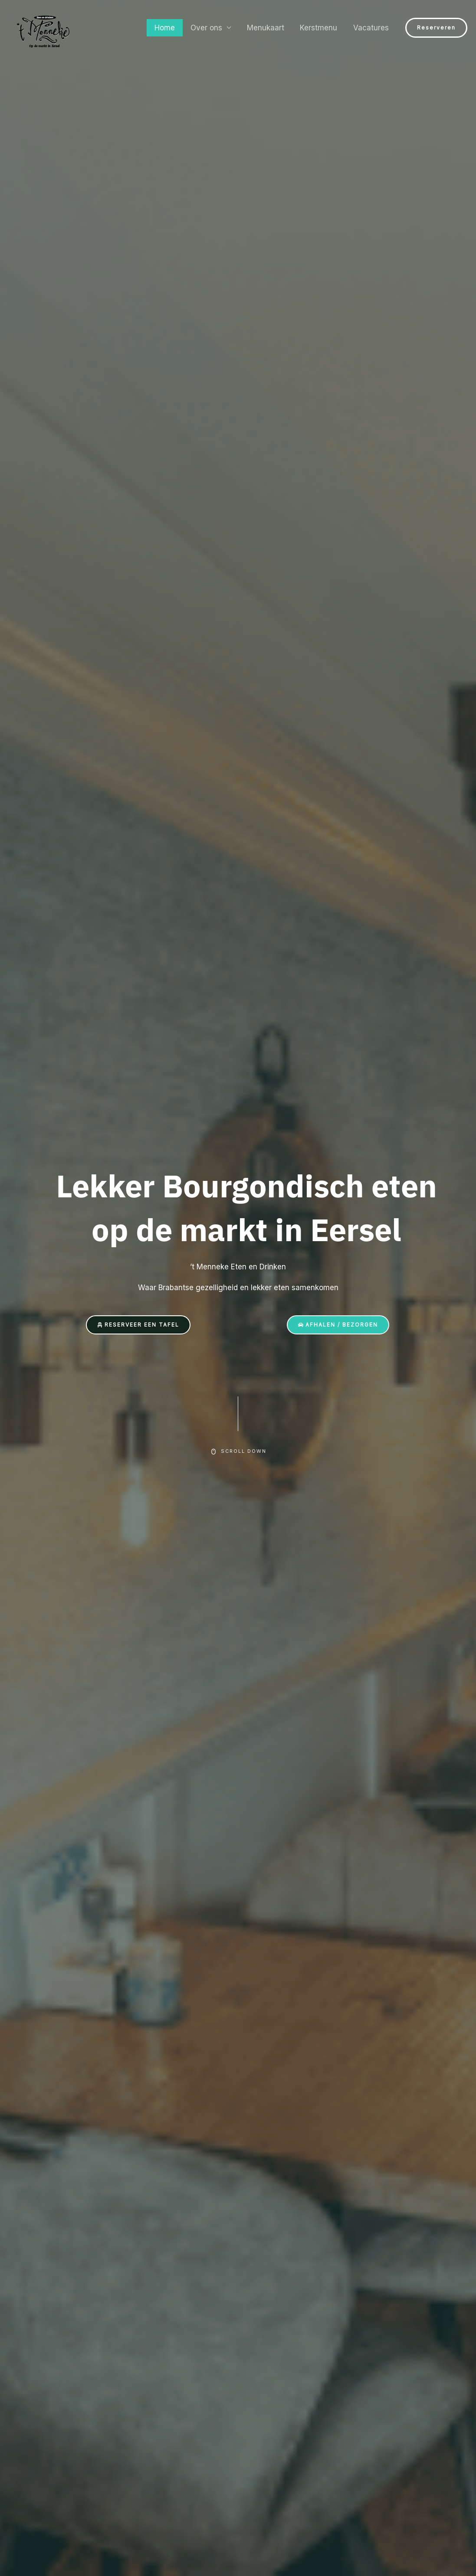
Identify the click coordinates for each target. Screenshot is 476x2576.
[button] (436, 28)
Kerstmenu (320, 27)
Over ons (210, 27)
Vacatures (371, 27)
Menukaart (268, 27)
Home (169, 27)
